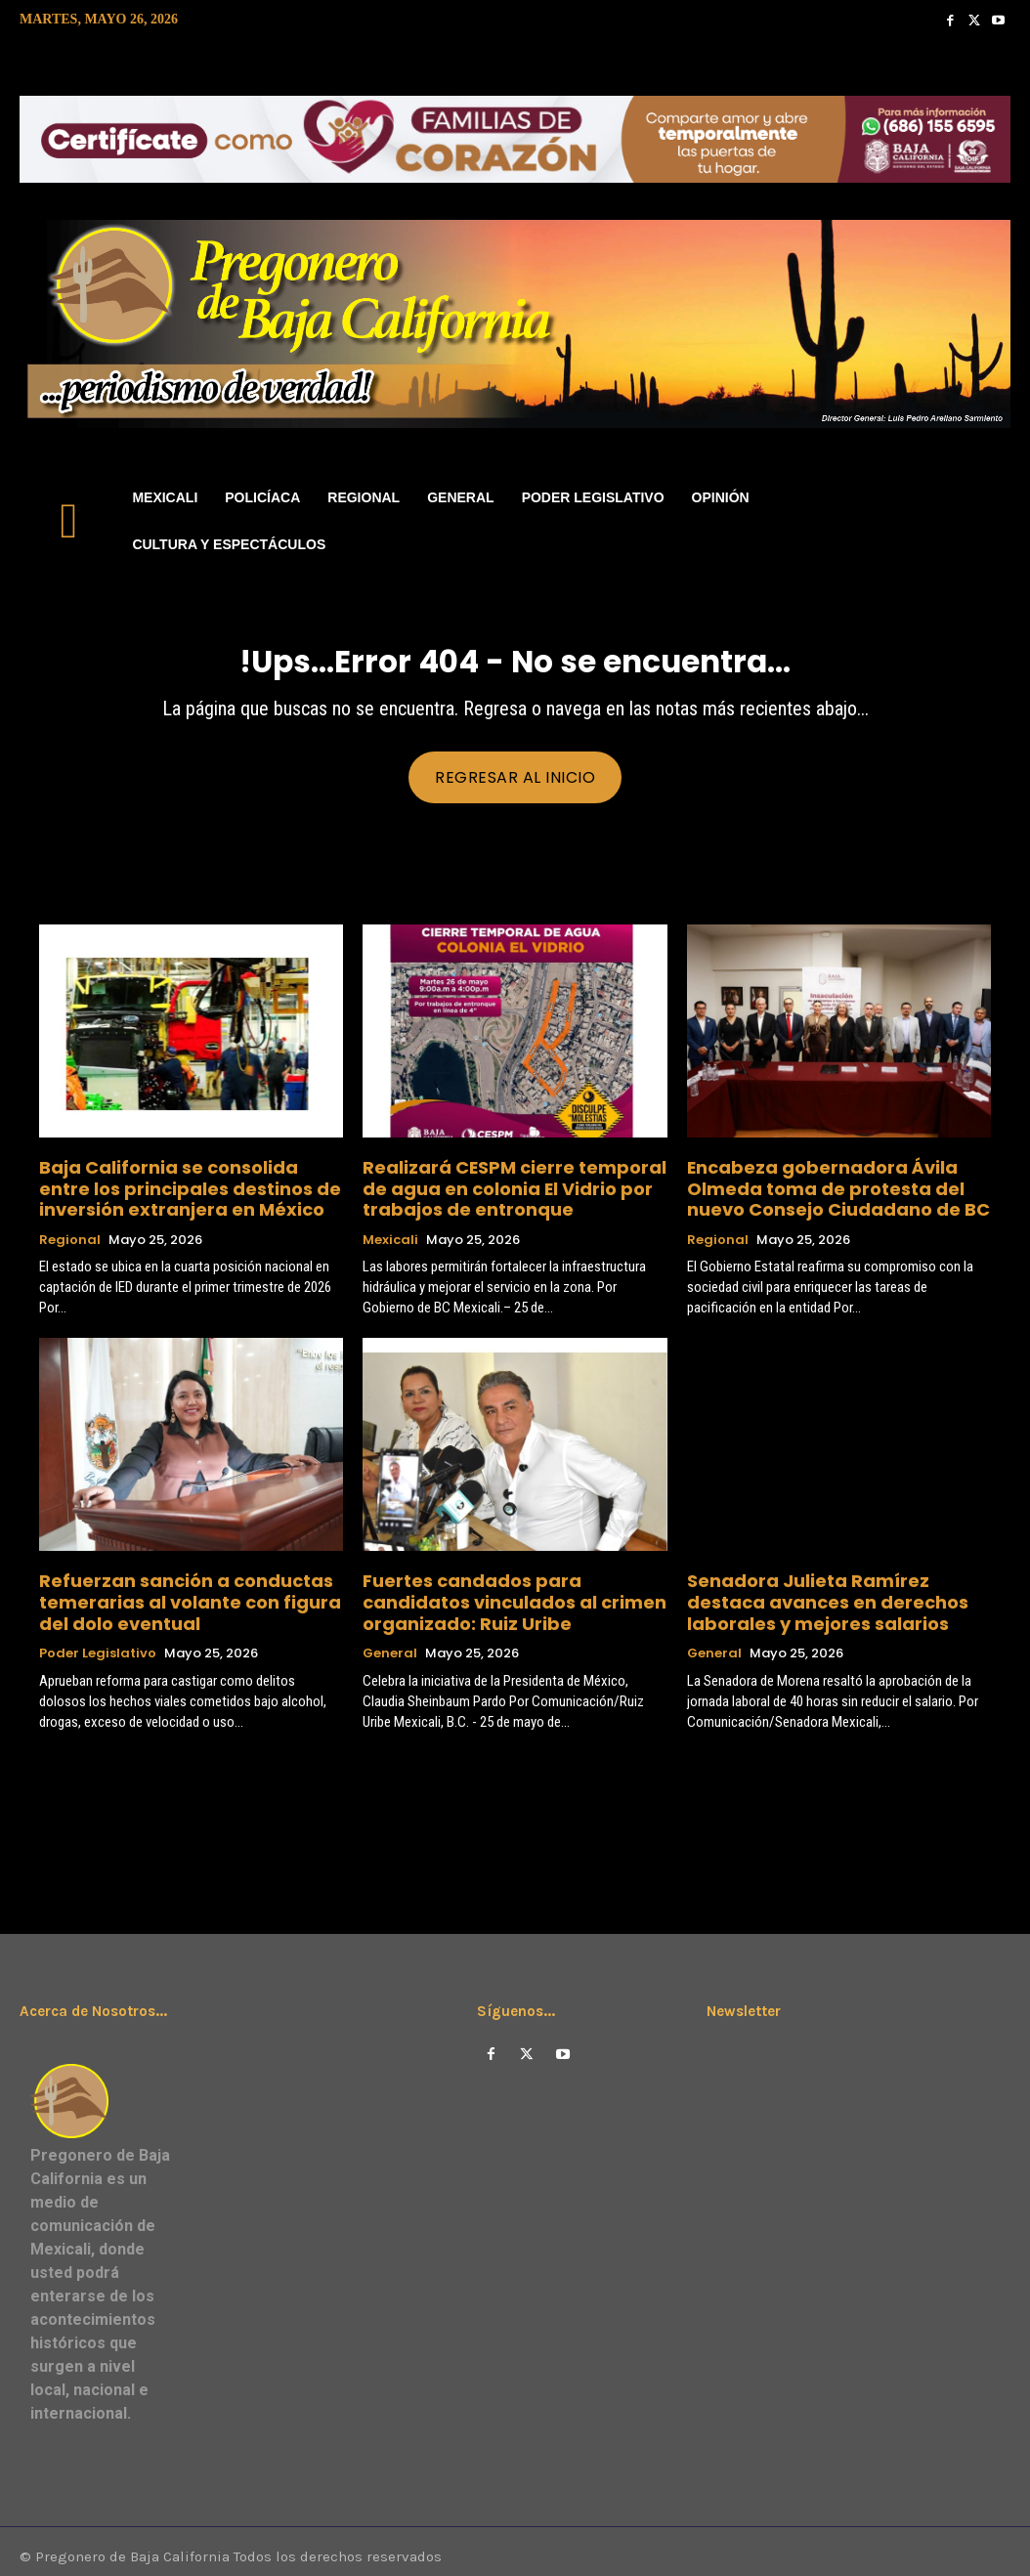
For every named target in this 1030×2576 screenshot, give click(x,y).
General (390, 1641)
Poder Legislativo (97, 1641)
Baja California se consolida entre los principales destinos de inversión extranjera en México (185, 1191)
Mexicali (390, 1237)
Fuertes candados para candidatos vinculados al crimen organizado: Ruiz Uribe (512, 1594)
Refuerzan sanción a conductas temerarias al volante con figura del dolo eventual (181, 1594)
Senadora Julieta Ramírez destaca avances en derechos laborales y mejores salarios (825, 1594)
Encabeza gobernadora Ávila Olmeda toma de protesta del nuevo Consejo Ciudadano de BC (835, 1191)
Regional (70, 1237)
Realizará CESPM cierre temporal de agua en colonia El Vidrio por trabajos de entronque (510, 1191)
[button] (987, 520)
